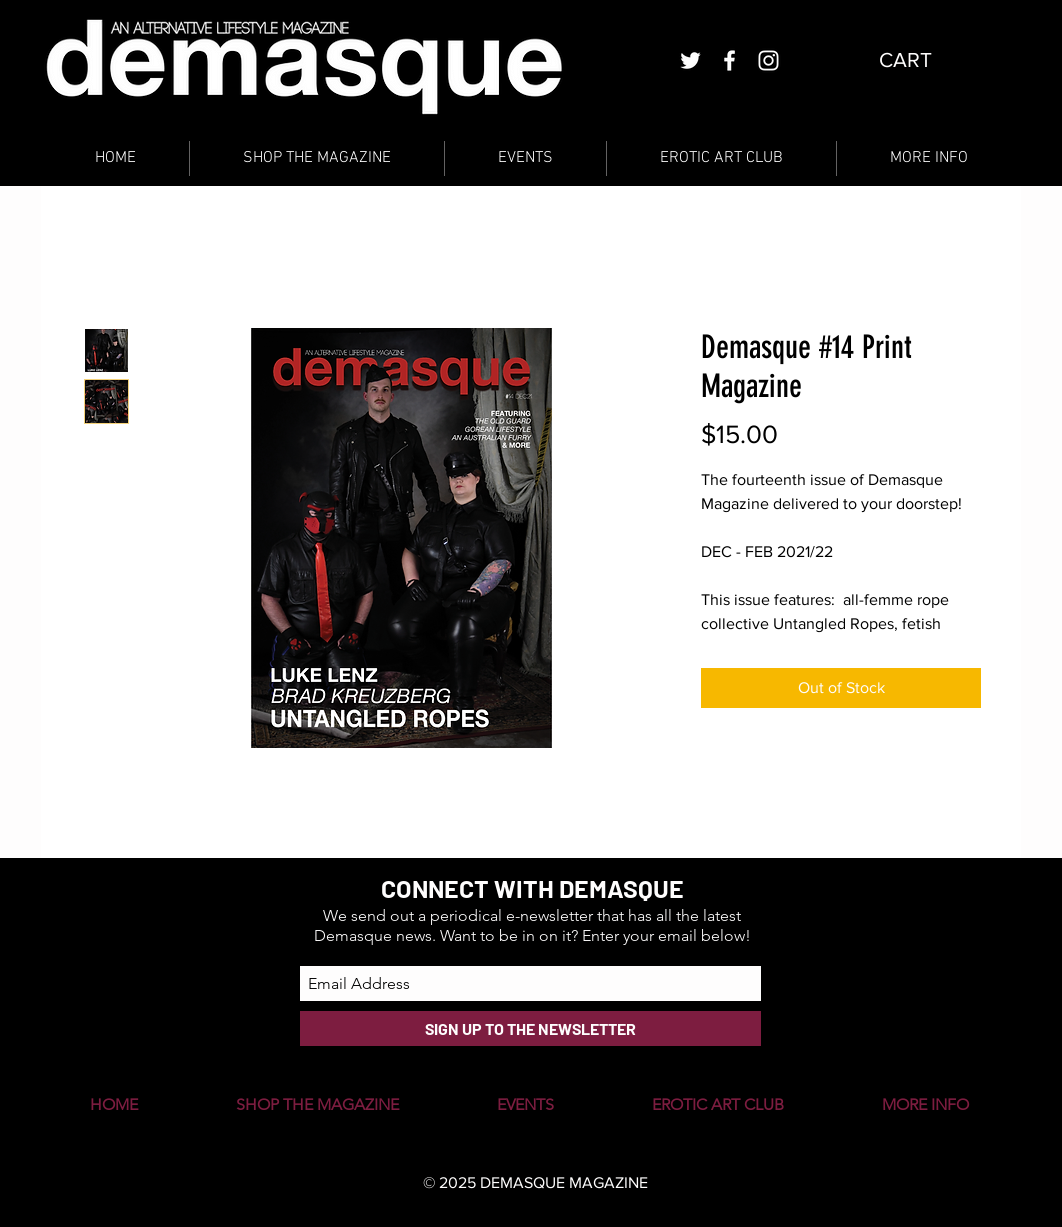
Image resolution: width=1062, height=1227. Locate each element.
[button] (921, 60)
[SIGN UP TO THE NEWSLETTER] (530, 1028)
